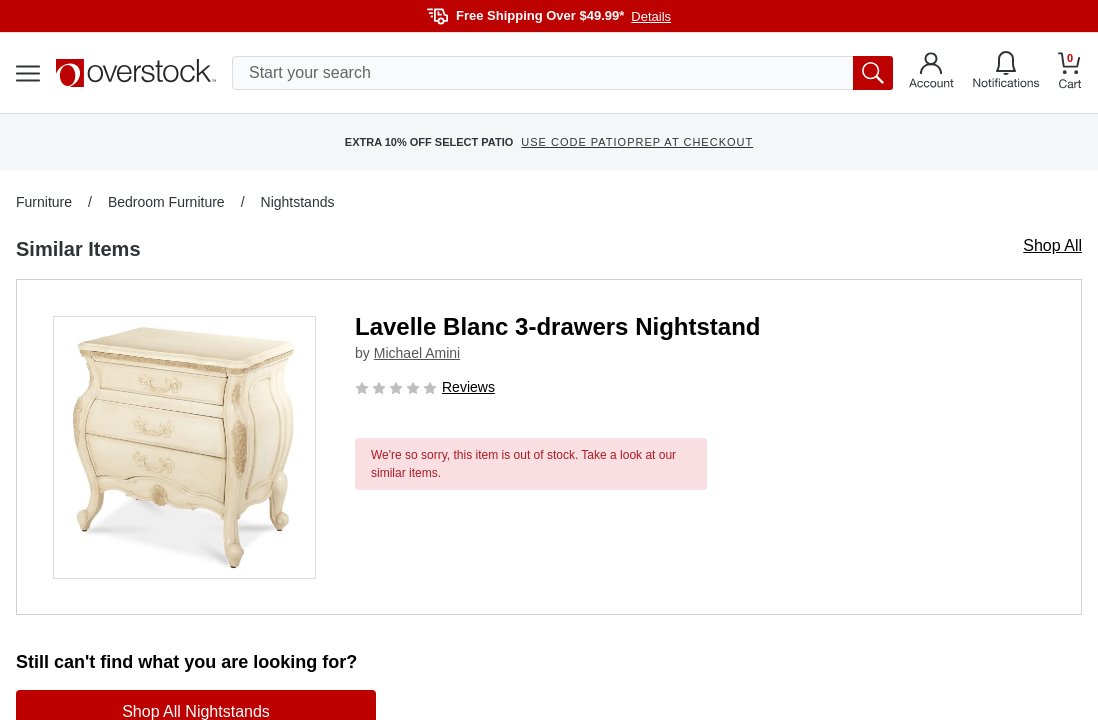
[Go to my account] (931, 73)
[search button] (873, 73)
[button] (184, 447)
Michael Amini (417, 353)
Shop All (1052, 245)
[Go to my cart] (1070, 73)
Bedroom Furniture (166, 202)
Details (651, 16)
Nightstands (298, 202)
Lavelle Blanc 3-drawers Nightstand (557, 326)
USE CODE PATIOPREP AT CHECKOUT (637, 142)
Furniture (44, 202)
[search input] (562, 73)
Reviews (468, 387)
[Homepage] (136, 73)
